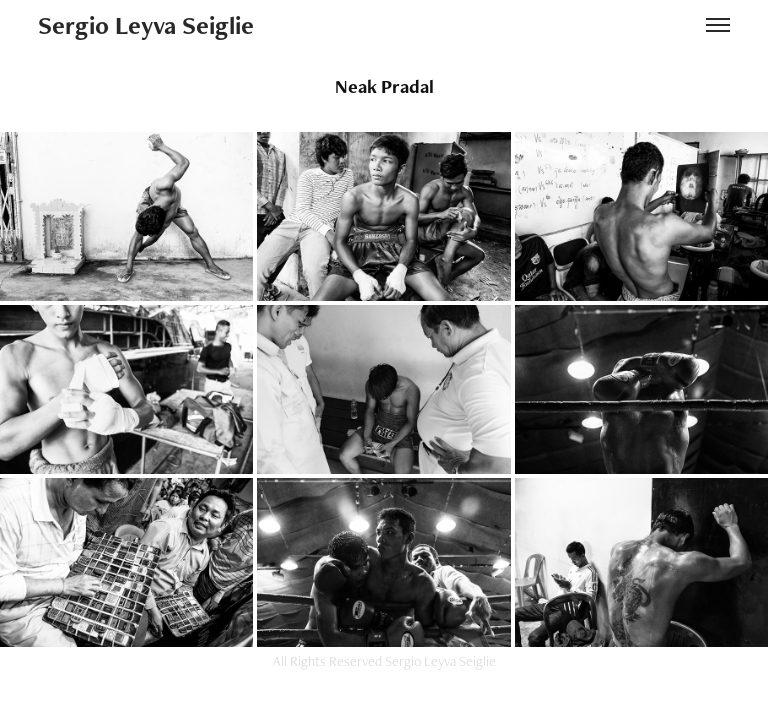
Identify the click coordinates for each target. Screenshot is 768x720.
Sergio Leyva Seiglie (146, 25)
